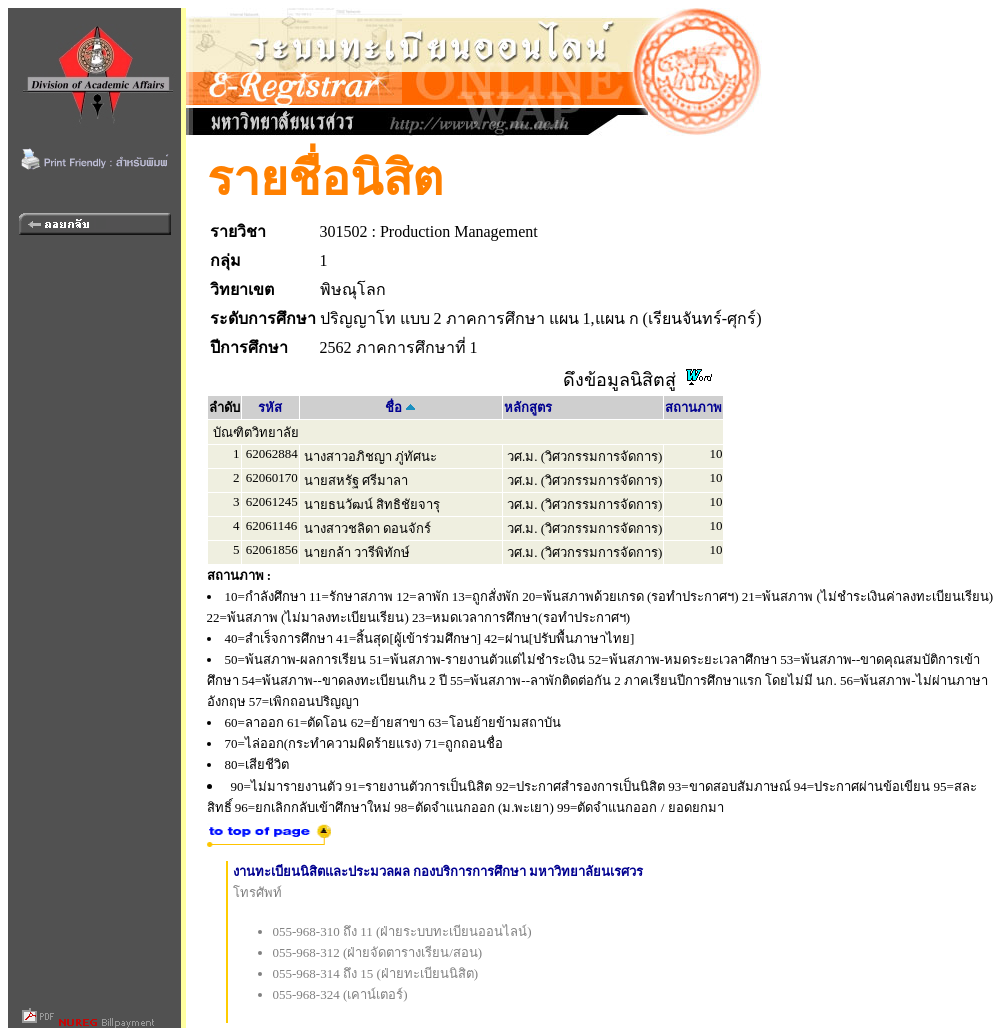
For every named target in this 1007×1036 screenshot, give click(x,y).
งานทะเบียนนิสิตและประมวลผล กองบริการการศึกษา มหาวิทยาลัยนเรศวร (438, 871)
